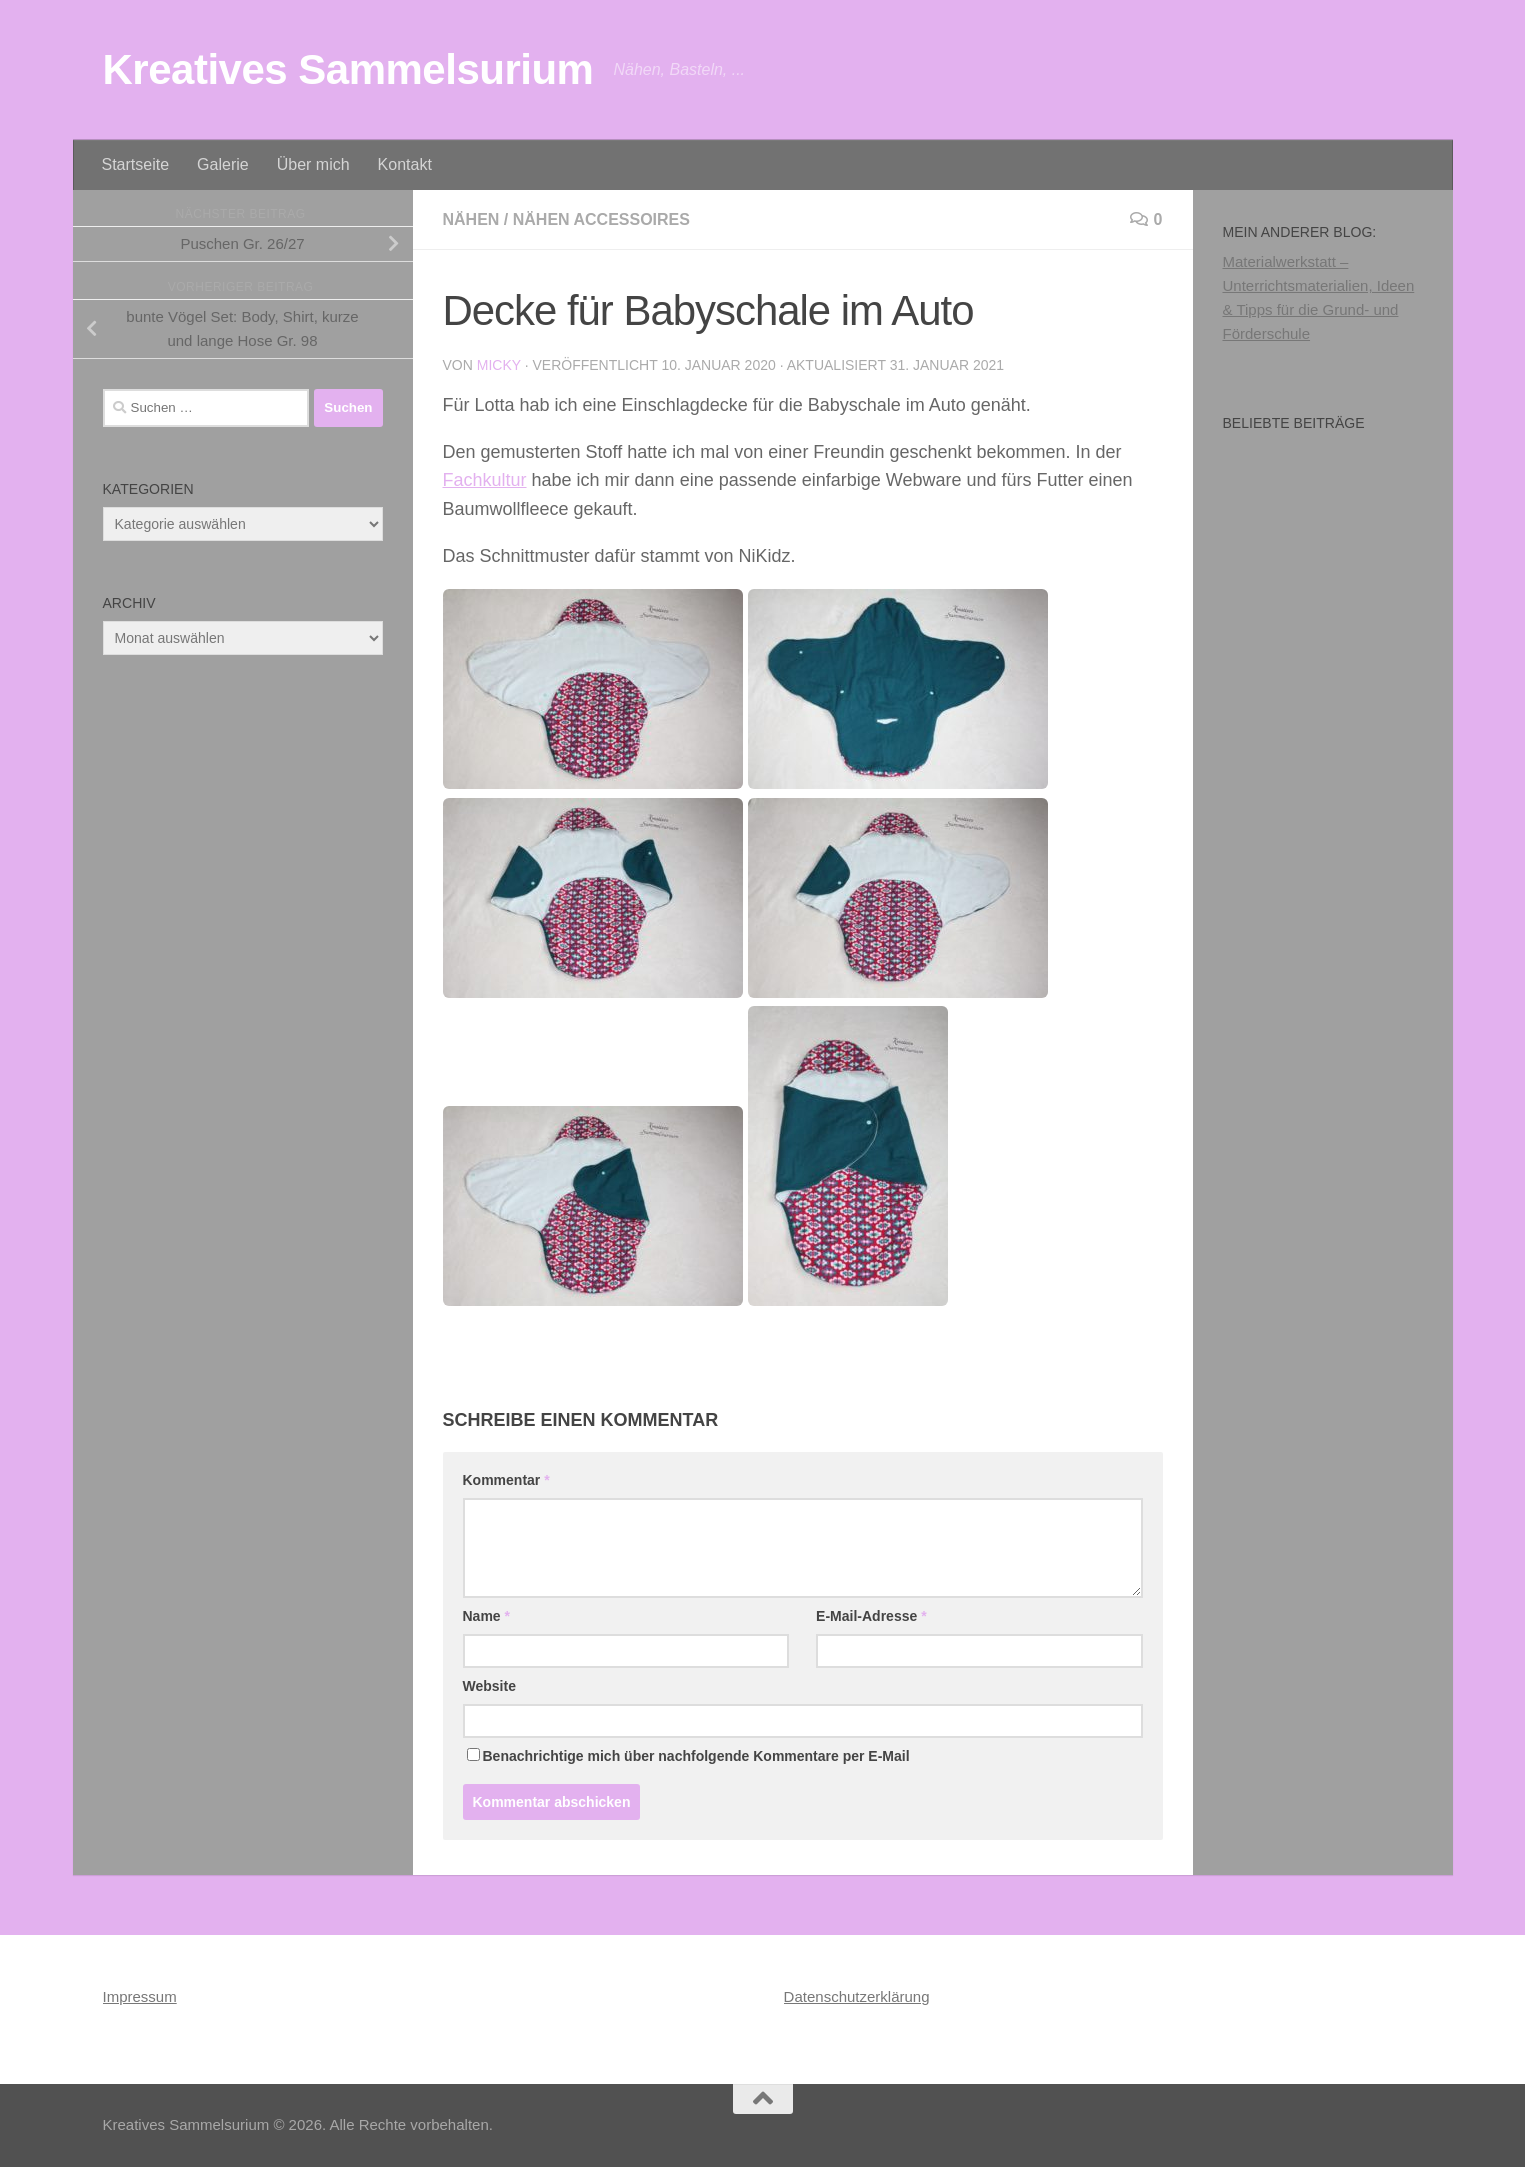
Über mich (313, 164)
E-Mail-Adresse (871, 1616)
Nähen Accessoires (601, 219)
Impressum (140, 1996)
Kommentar (506, 1480)
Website (489, 1686)
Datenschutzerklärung (857, 1996)
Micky (499, 365)
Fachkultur (485, 480)
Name (486, 1616)
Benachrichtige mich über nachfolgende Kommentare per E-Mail (688, 1756)
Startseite (136, 164)
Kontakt (405, 164)
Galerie (223, 164)
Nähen (471, 219)
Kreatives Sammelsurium (348, 69)
